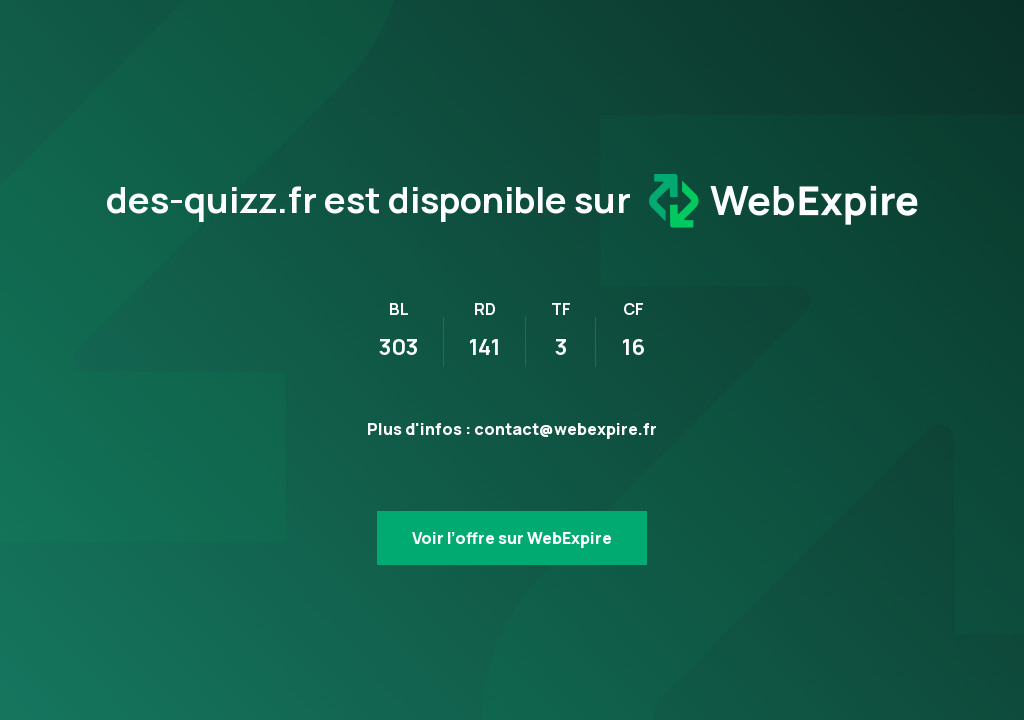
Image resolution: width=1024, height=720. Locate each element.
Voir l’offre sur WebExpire (512, 538)
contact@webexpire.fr (565, 429)
